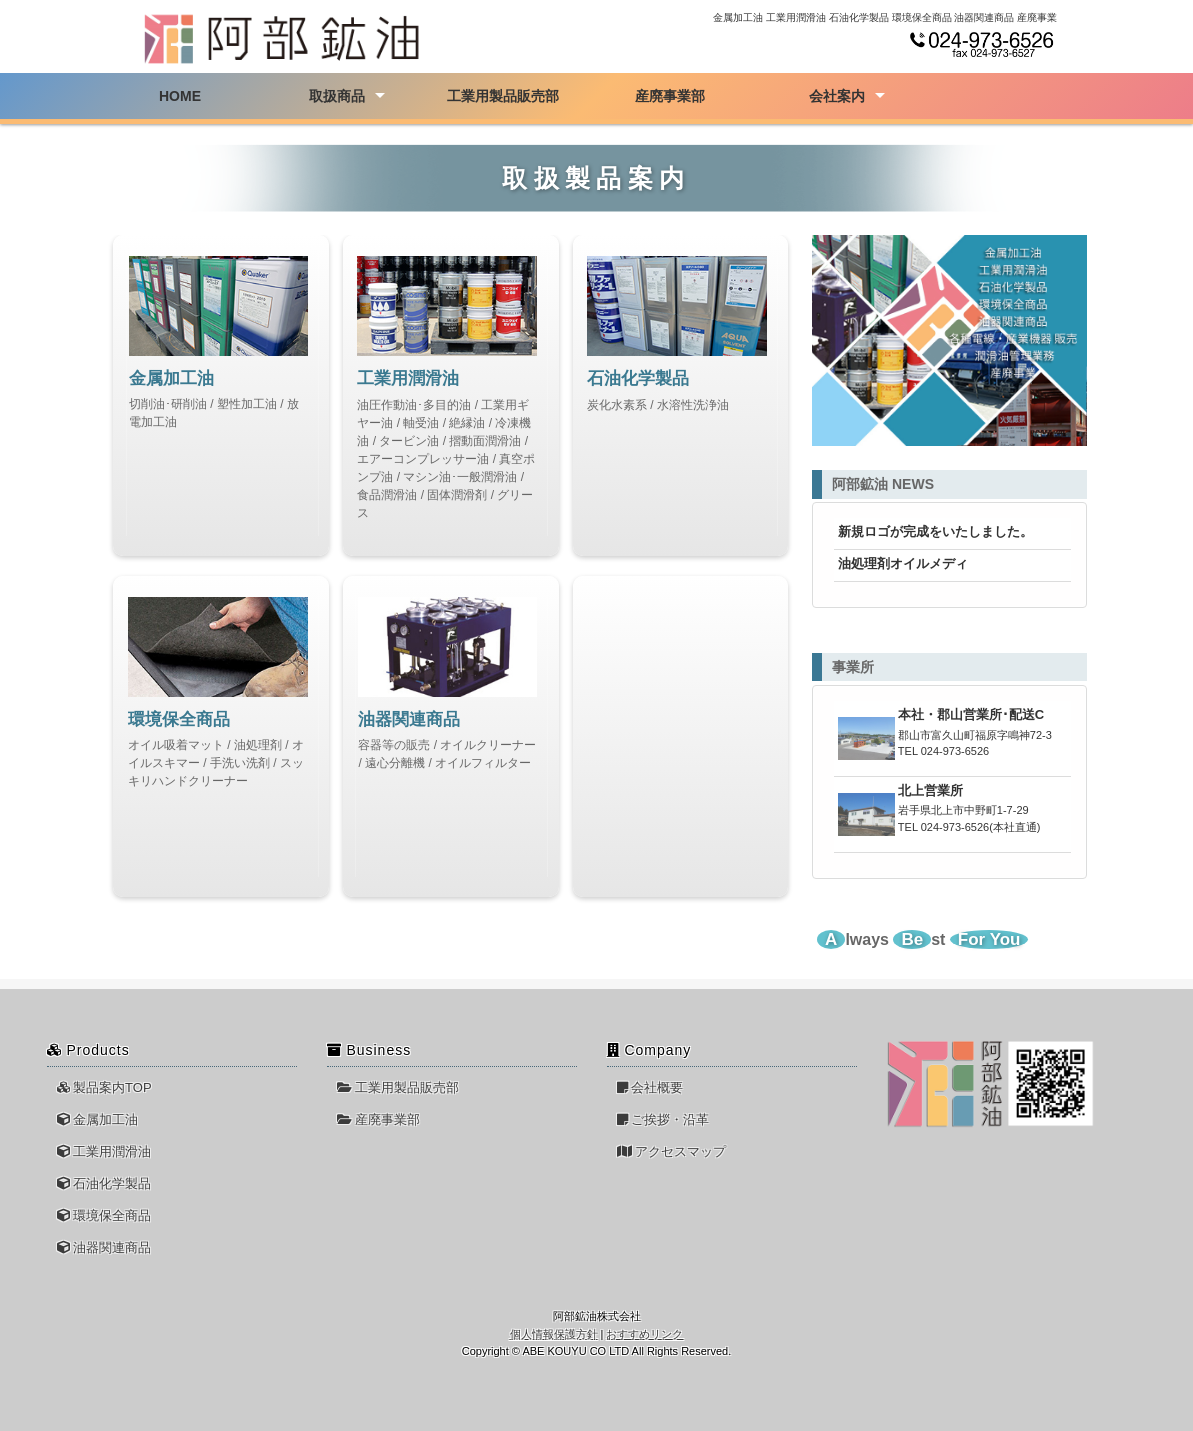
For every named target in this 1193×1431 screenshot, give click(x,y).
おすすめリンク (644, 1334)
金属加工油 (98, 1119)
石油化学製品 (104, 1183)
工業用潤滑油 (104, 1151)
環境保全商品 (104, 1215)
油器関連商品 (104, 1247)
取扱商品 (337, 96)
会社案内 (837, 96)
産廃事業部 (670, 96)
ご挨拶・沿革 (663, 1119)
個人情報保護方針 (554, 1334)
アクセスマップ (672, 1151)
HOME (180, 96)
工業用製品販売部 (503, 96)
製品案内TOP (104, 1087)
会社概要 (650, 1087)
